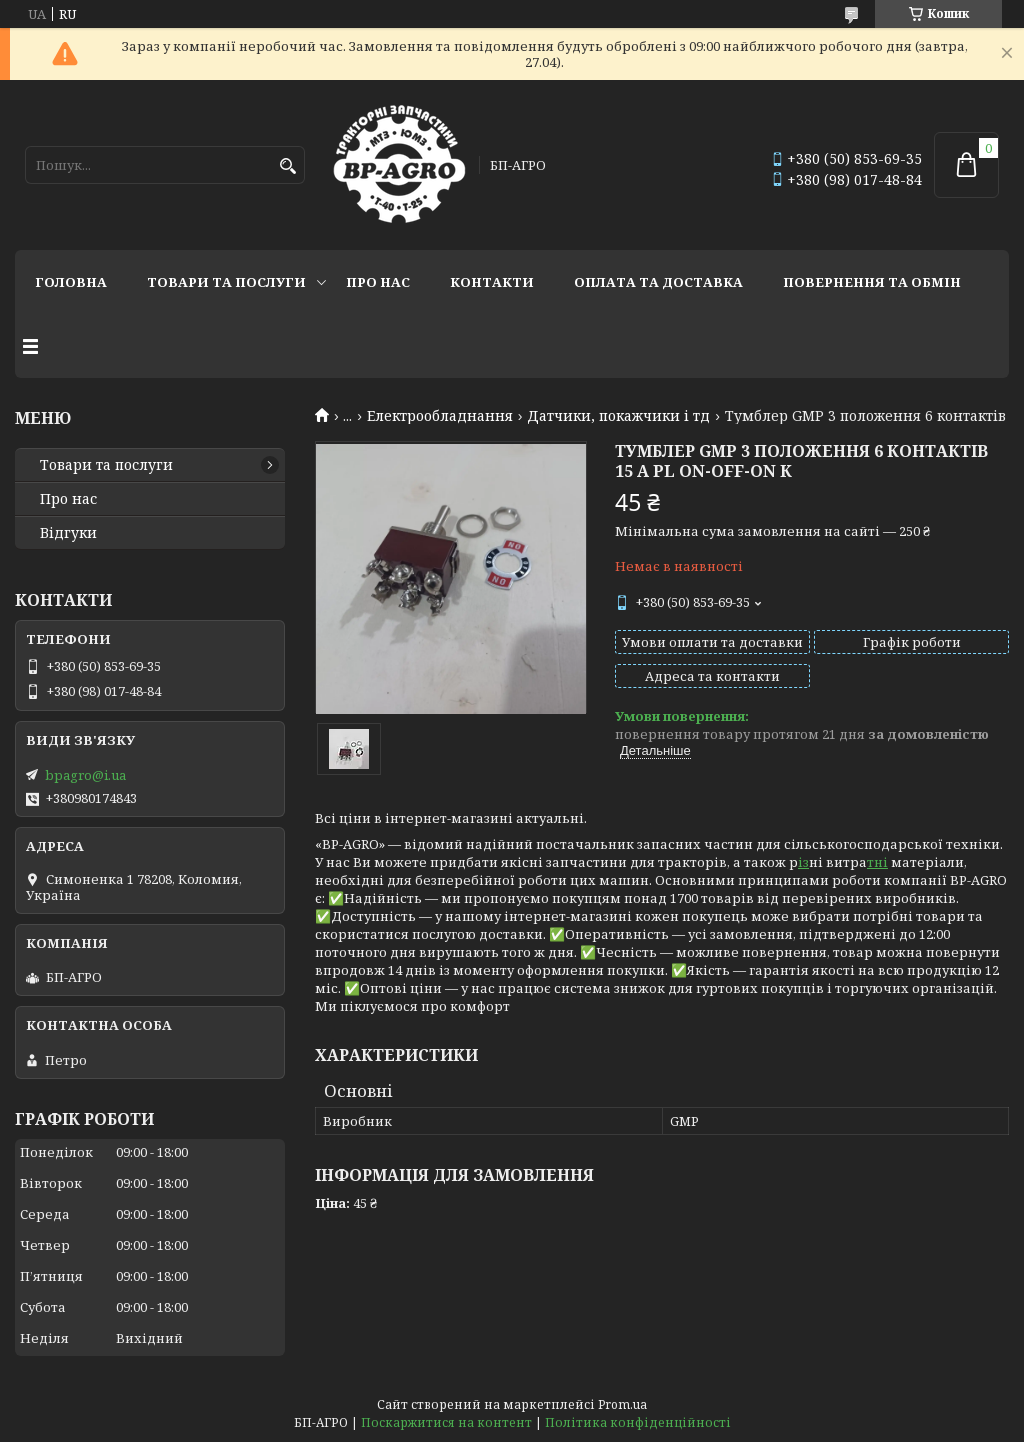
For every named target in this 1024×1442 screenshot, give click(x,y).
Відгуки (68, 533)
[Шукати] (287, 166)
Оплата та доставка (658, 282)
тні (877, 862)
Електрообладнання (440, 416)
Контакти (492, 282)
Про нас (378, 282)
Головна (71, 282)
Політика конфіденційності (638, 1422)
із (803, 862)
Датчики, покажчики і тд (618, 416)
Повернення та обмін (872, 282)
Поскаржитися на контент (446, 1422)
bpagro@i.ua (85, 775)
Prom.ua (622, 1404)
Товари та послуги (226, 282)
